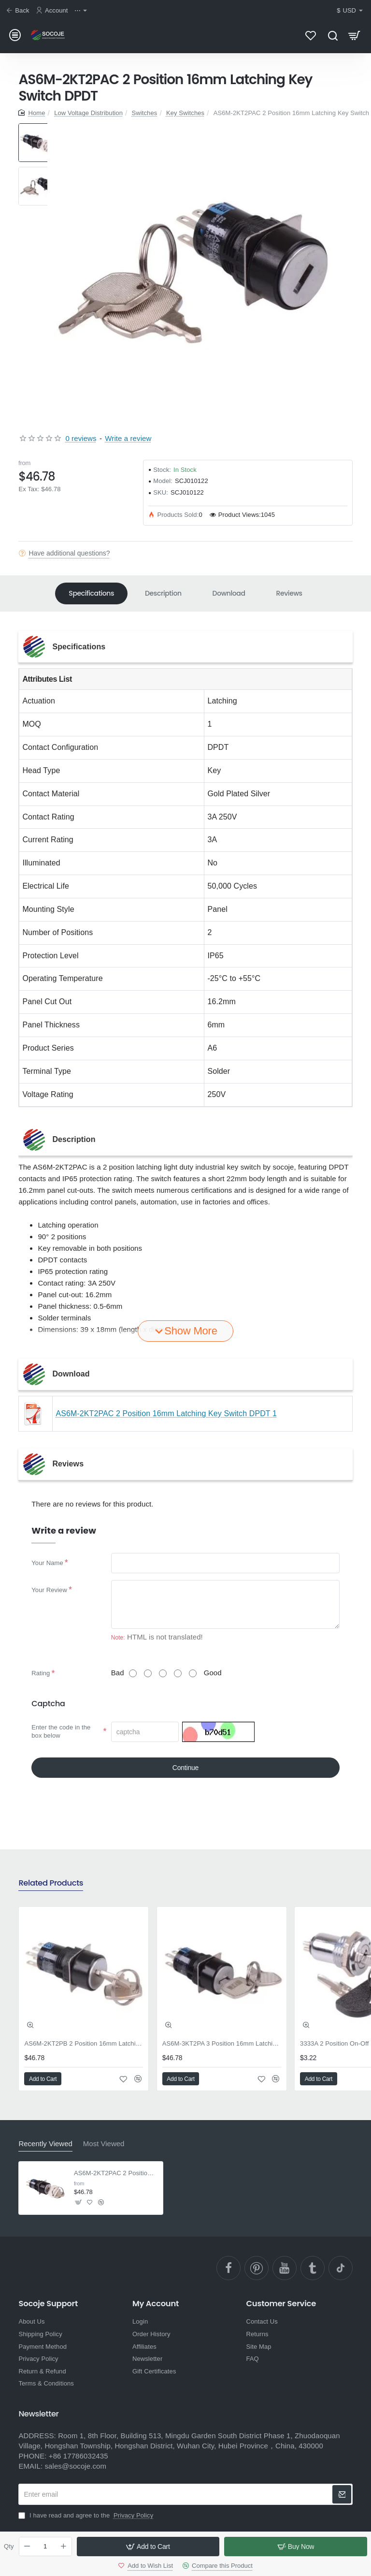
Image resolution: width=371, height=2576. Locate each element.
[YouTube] (284, 2268)
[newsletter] (341, 2494)
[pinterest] (256, 2268)
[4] (178, 1673)
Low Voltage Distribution (88, 113)
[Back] (19, 11)
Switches (144, 113)
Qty (9, 2546)
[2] (148, 1673)
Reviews (289, 593)
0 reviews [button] (80, 438)
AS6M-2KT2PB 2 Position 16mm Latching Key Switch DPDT (83, 2043)
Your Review (49, 1590)
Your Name (47, 1562)
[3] (163, 1673)
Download (229, 593)
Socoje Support (48, 2303)
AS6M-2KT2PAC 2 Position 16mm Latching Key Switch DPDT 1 (166, 1413)
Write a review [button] (128, 438)
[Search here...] (332, 35)
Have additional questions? (69, 553)
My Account (155, 2303)
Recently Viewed (45, 2143)
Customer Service (281, 2303)
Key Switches (185, 113)
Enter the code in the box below (60, 1731)
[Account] (53, 11)
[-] (27, 2546)
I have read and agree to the (86, 2515)
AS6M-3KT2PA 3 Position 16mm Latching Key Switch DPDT (221, 2043)
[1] (133, 1673)
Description (163, 593)
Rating (40, 1673)
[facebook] (228, 2268)
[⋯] (81, 11)
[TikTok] (340, 2268)
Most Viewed (104, 2143)
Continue (185, 1767)
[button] (148, 2546)
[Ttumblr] (312, 2268)
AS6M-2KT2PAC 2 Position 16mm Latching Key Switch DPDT (115, 2173)
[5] (193, 1673)
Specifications (91, 593)
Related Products (50, 1883)
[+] (63, 2546)
